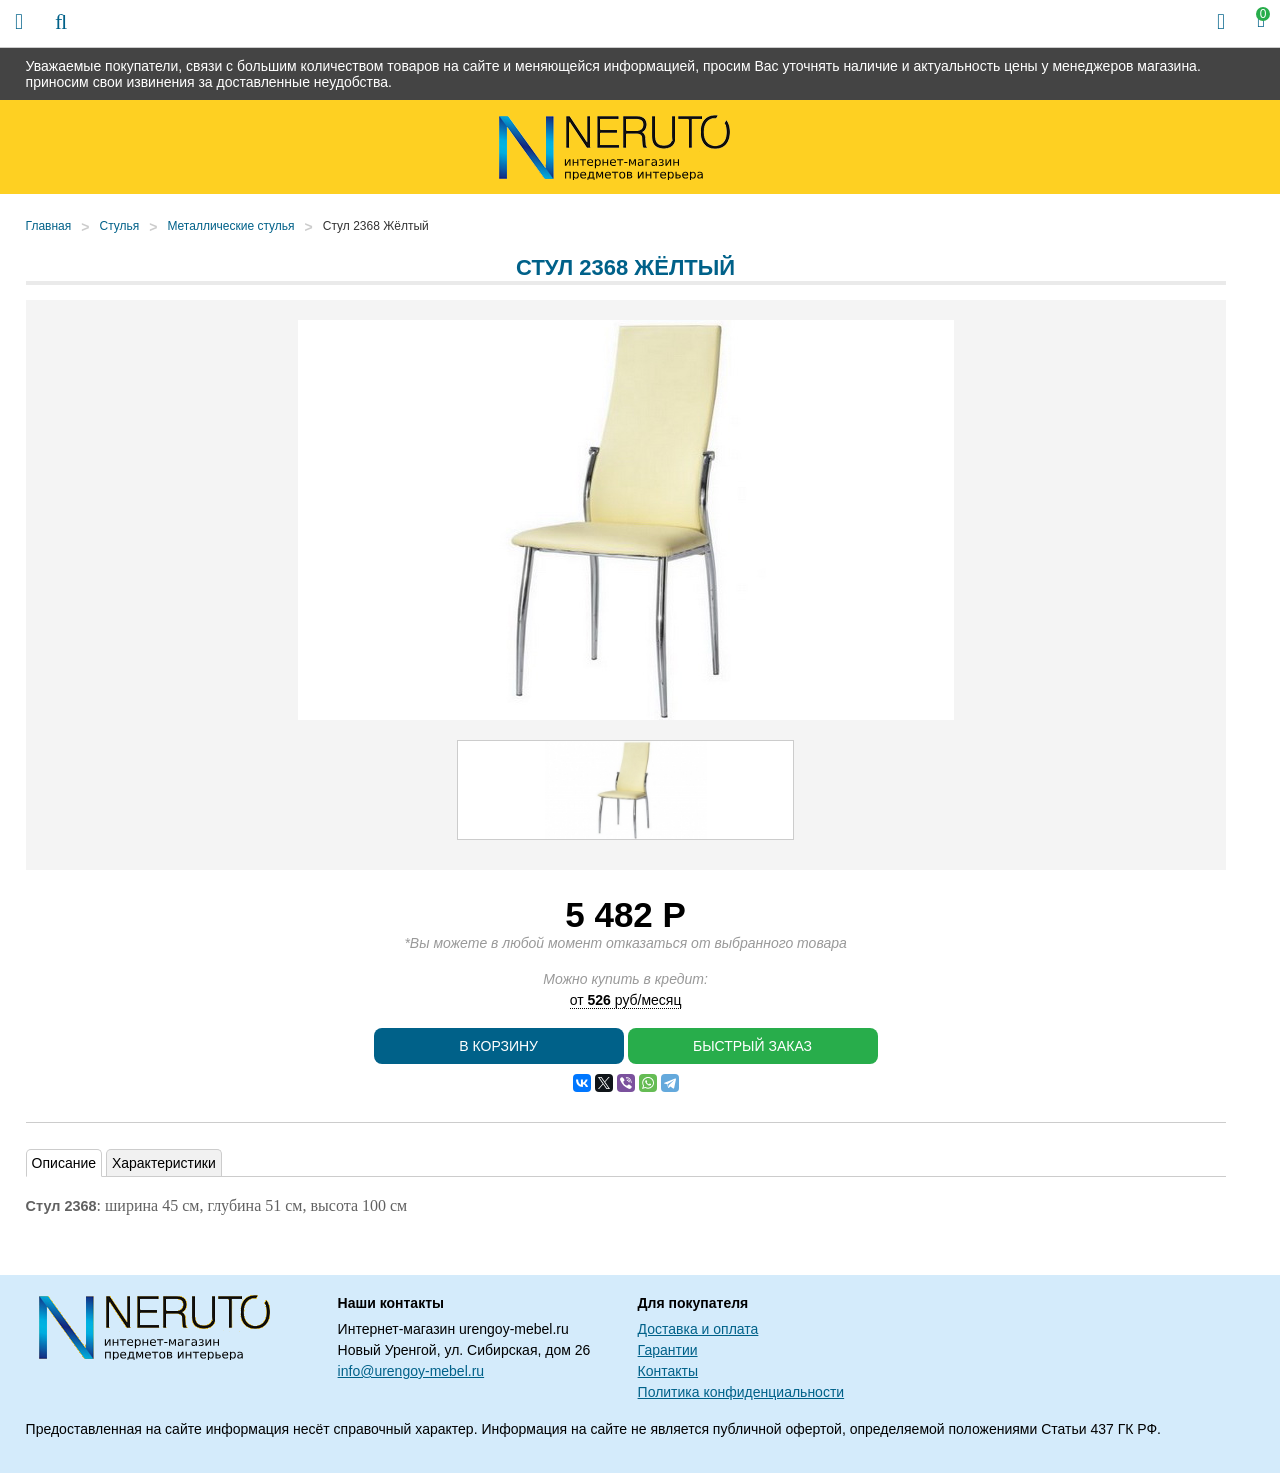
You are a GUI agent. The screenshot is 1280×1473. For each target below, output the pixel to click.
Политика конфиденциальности (741, 1392)
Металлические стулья (230, 226)
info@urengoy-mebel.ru (411, 1371)
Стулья (119, 226)
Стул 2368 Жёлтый (376, 226)
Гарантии (668, 1350)
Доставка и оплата (698, 1329)
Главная (49, 226)
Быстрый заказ (752, 1046)
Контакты (668, 1371)
